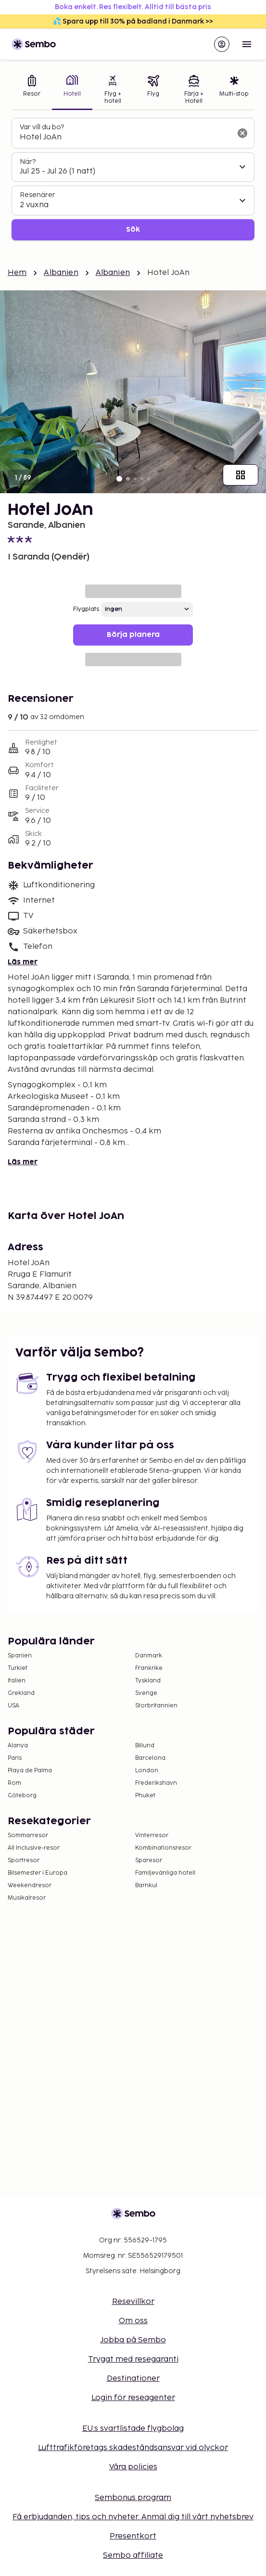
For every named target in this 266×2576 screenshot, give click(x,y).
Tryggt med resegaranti (133, 2359)
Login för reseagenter (133, 2397)
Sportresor (23, 1860)
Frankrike (149, 1668)
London (146, 1770)
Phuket (145, 1795)
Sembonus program (133, 2497)
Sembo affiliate (133, 2555)
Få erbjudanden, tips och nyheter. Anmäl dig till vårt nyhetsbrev (133, 2517)
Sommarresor (28, 1835)
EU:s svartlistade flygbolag (133, 2428)
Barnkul (146, 1885)
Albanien (61, 272)
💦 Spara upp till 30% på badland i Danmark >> (133, 21)
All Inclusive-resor (34, 1848)
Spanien (20, 1655)
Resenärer (37, 195)
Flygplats (86, 609)
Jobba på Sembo (133, 2340)
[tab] (32, 90)
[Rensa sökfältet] (242, 133)
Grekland (21, 1693)
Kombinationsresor (163, 1848)
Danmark (148, 1655)
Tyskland (148, 1680)
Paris (15, 1758)
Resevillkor (133, 2301)
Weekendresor (29, 1885)
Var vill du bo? (42, 127)
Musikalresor (27, 1898)
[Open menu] (246, 44)
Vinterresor (151, 1835)
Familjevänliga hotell (165, 1873)
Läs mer (23, 962)
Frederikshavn (156, 1783)
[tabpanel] (133, 179)
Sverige (146, 1693)
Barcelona (150, 1758)
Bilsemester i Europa (37, 1873)
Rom (14, 1783)
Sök (133, 229)
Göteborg (22, 1795)
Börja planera (133, 635)
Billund (144, 1745)
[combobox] (125, 137)
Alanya (18, 1745)
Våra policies (133, 2467)
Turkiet (17, 1668)
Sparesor (148, 1860)
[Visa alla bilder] (240, 474)
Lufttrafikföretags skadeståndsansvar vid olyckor (133, 2447)
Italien (16, 1680)
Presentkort (133, 2536)
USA (13, 1705)
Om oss (133, 2321)
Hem (17, 272)
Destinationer (133, 2378)
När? (28, 162)
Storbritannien (156, 1705)
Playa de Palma (30, 1770)
